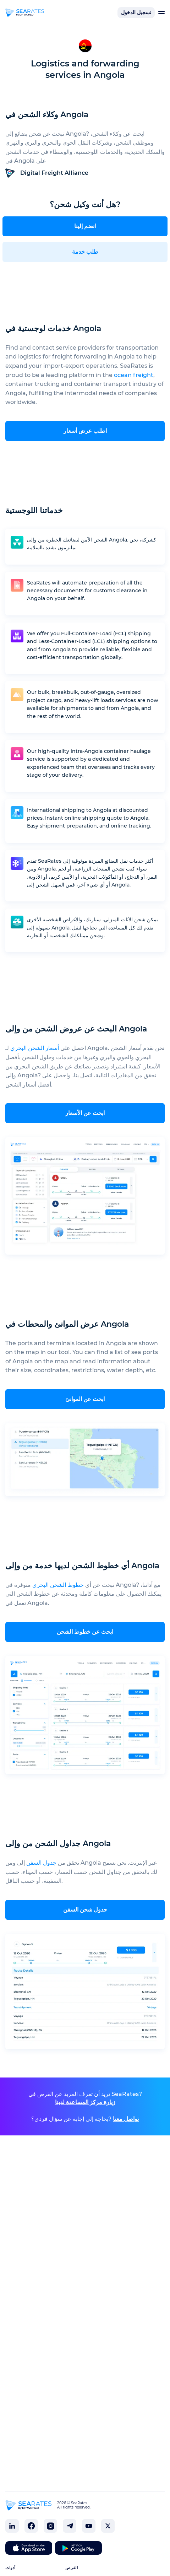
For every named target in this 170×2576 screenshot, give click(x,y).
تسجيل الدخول (136, 12)
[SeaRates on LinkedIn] (12, 2526)
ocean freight (133, 375)
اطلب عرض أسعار (85, 430)
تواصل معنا (126, 2119)
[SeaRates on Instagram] (50, 2526)
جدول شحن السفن (85, 1909)
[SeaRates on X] (108, 2526)
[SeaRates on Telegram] (69, 2526)
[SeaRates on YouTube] (88, 2526)
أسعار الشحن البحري (34, 1048)
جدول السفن (41, 1862)
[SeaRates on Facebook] (31, 2526)
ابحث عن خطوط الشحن (85, 1631)
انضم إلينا (85, 226)
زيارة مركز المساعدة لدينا (85, 2102)
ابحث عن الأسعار (85, 1113)
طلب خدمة (85, 251)
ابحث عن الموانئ (85, 1399)
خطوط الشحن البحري (58, 1584)
